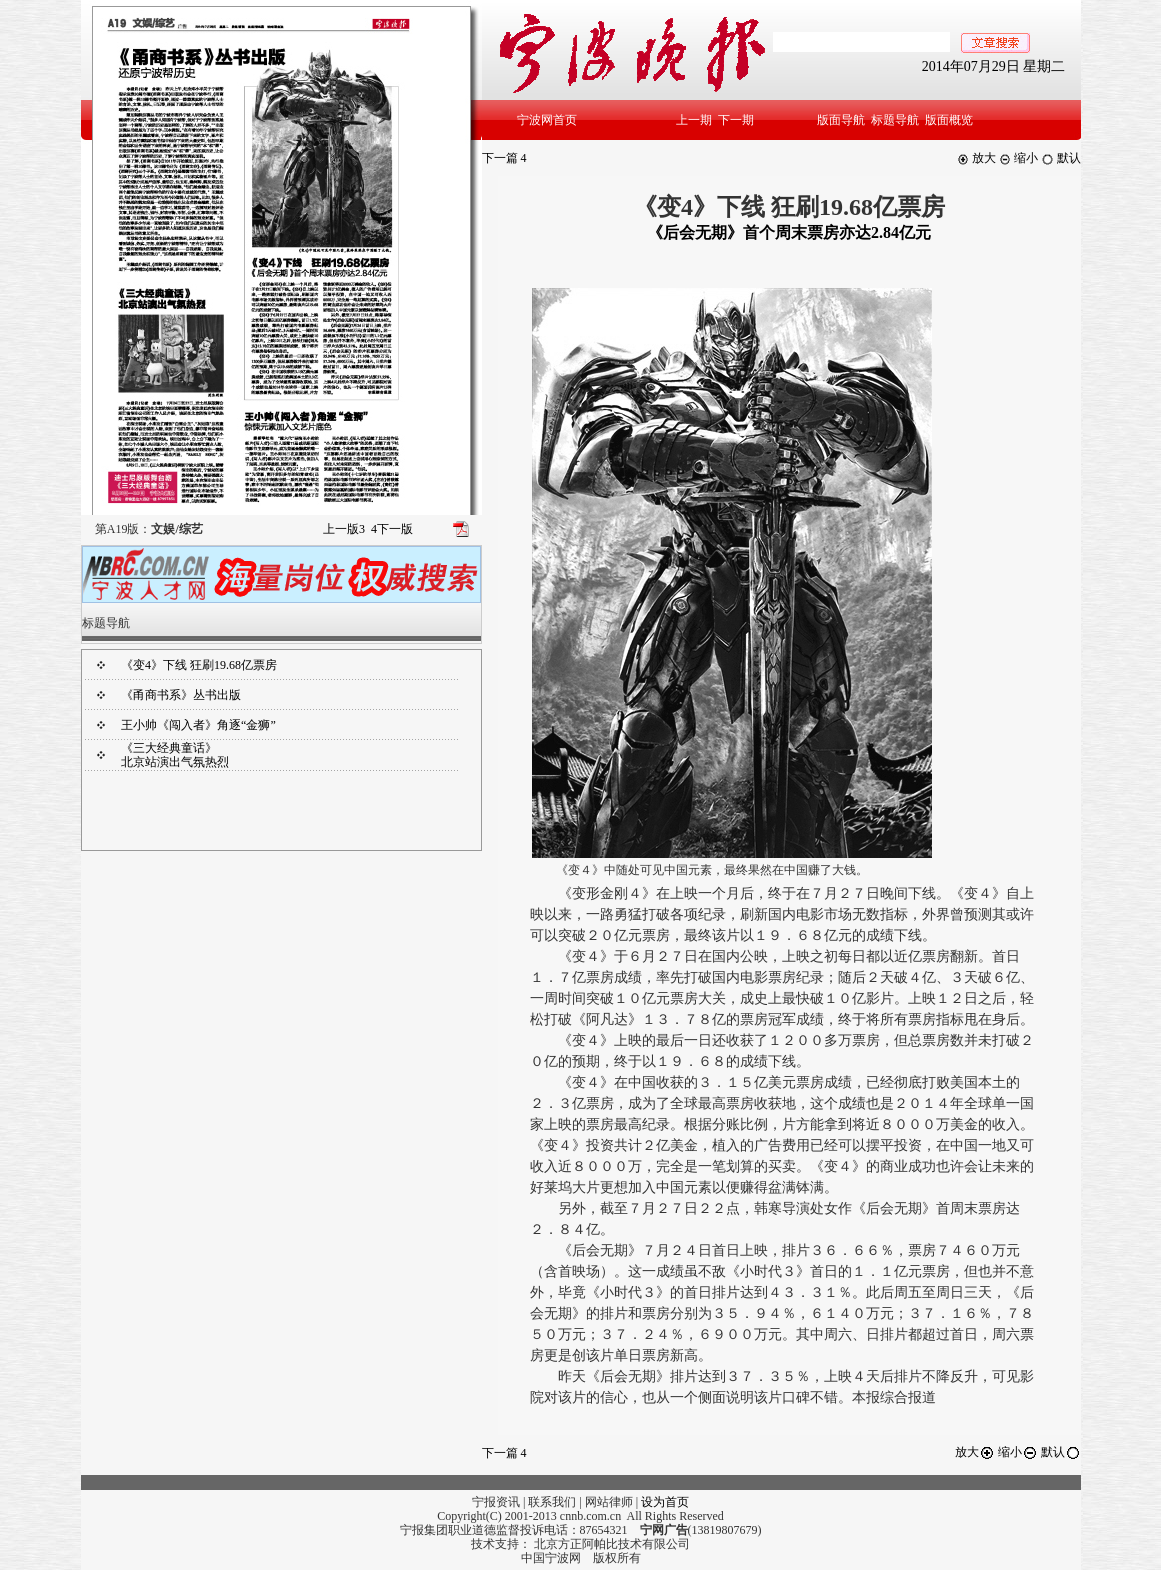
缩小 (1018, 158)
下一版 (392, 529)
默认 (1061, 158)
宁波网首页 (547, 120)
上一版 (344, 529)
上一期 (694, 120)
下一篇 (504, 158)
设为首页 (665, 1502)
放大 (976, 158)
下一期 (736, 120)
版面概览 (949, 120)
